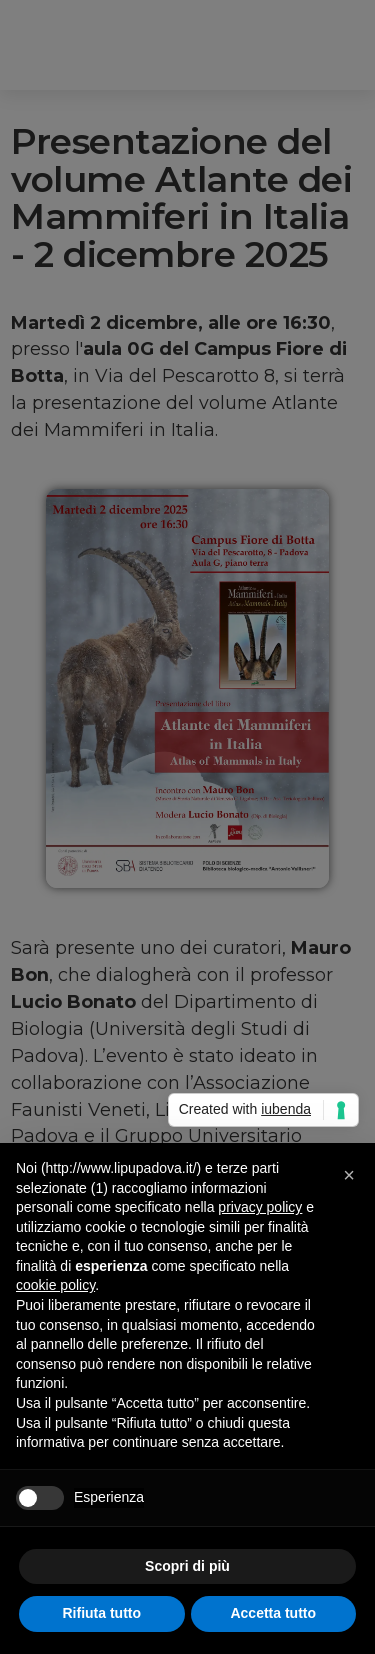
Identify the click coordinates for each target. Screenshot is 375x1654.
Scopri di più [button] (187, 1566)
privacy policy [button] (260, 1207)
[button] (349, 1175)
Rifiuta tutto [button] (101, 1613)
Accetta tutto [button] (273, 1613)
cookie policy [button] (55, 1285)
